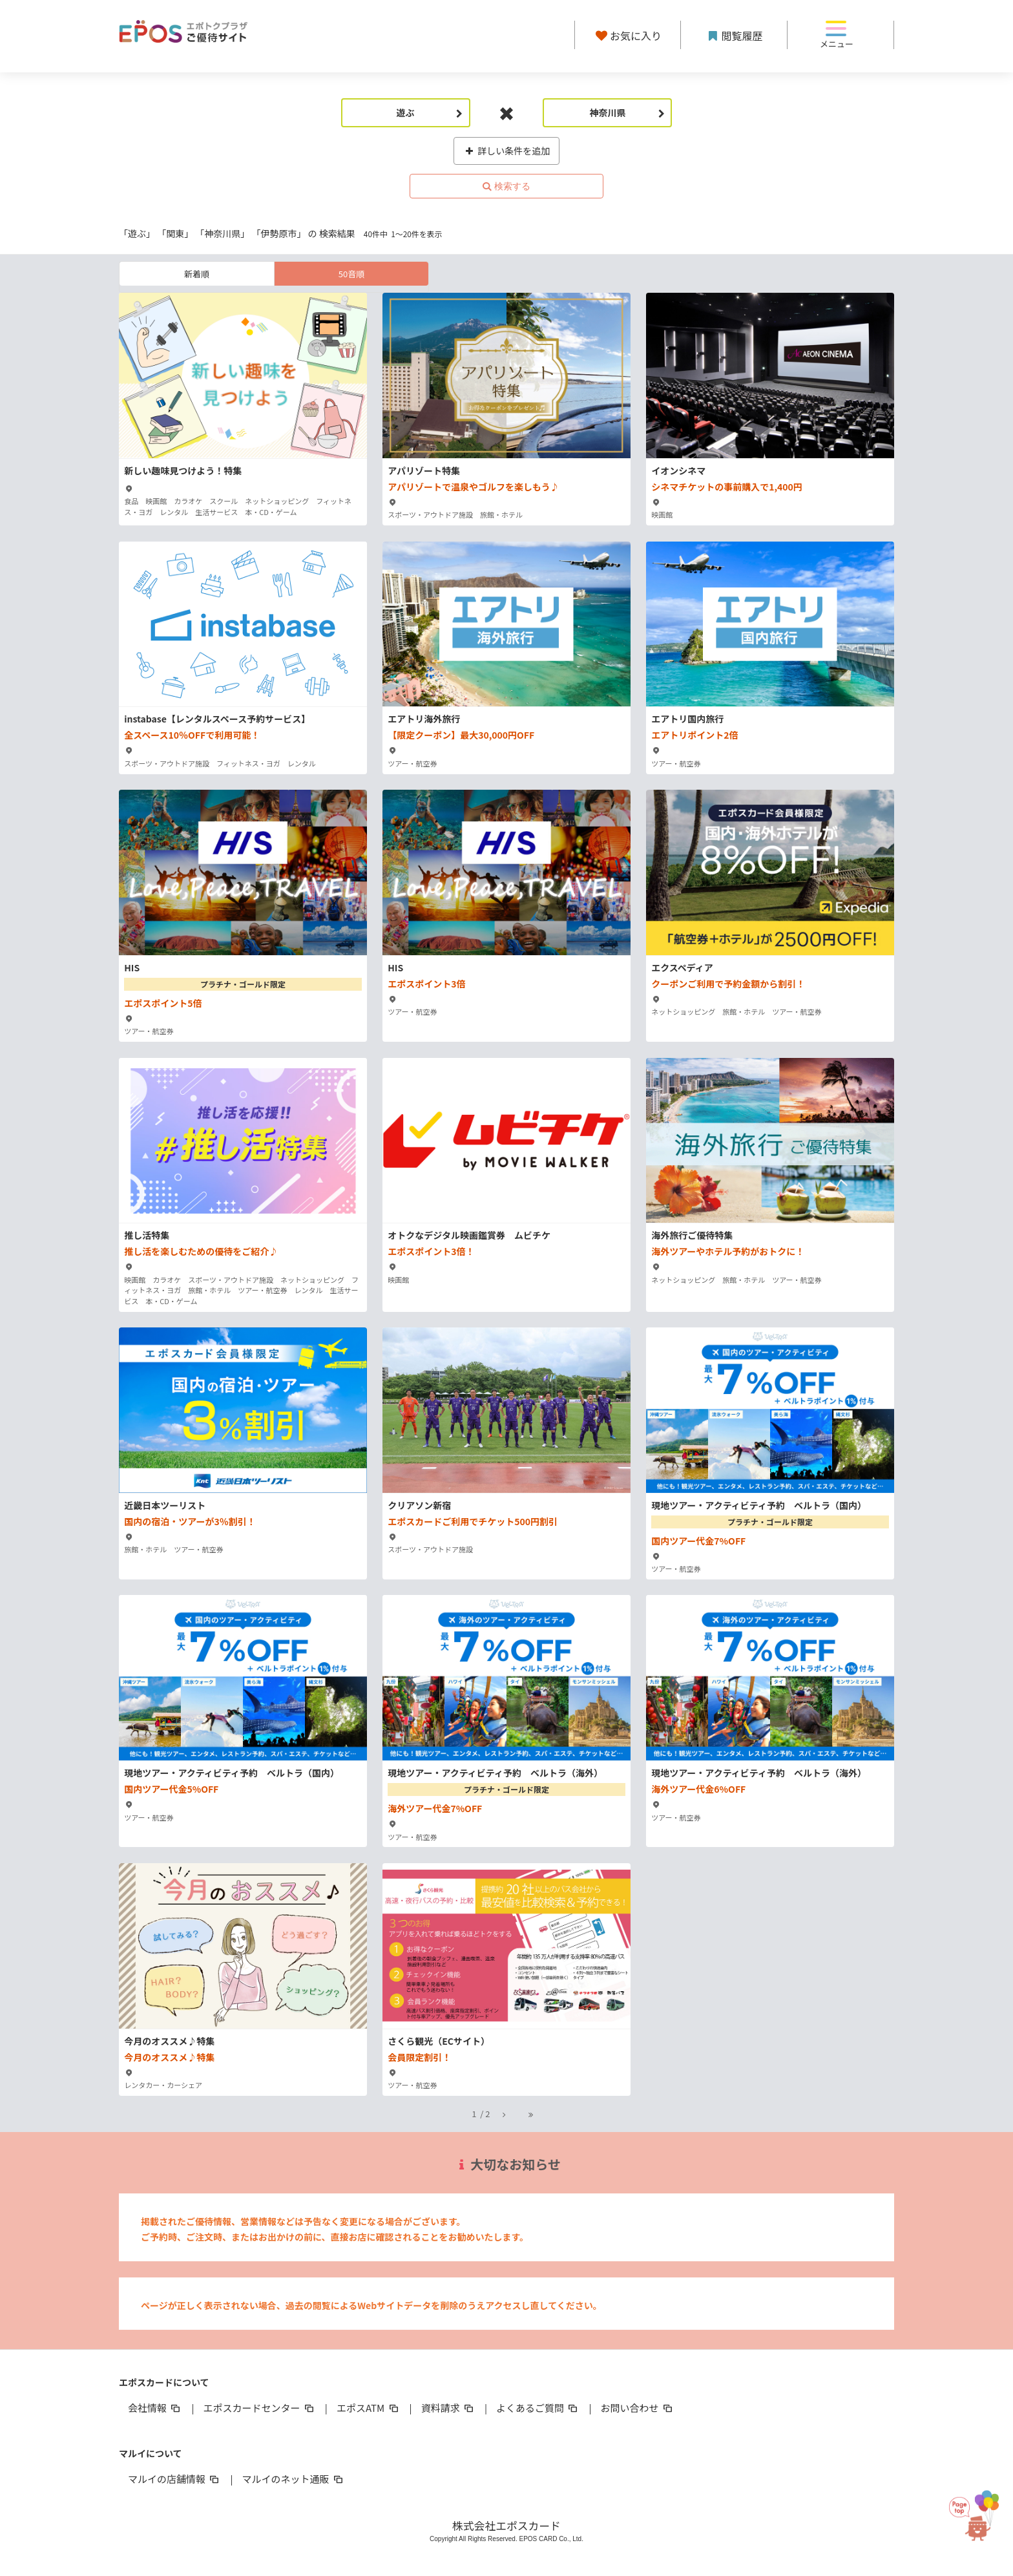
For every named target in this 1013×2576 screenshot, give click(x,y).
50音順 (351, 274)
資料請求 (448, 2407)
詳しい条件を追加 (506, 150)
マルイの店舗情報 (174, 2479)
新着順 (196, 274)
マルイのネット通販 (293, 2479)
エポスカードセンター (259, 2407)
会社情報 (155, 2407)
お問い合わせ (637, 2407)
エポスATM (369, 2407)
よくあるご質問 (538, 2407)
